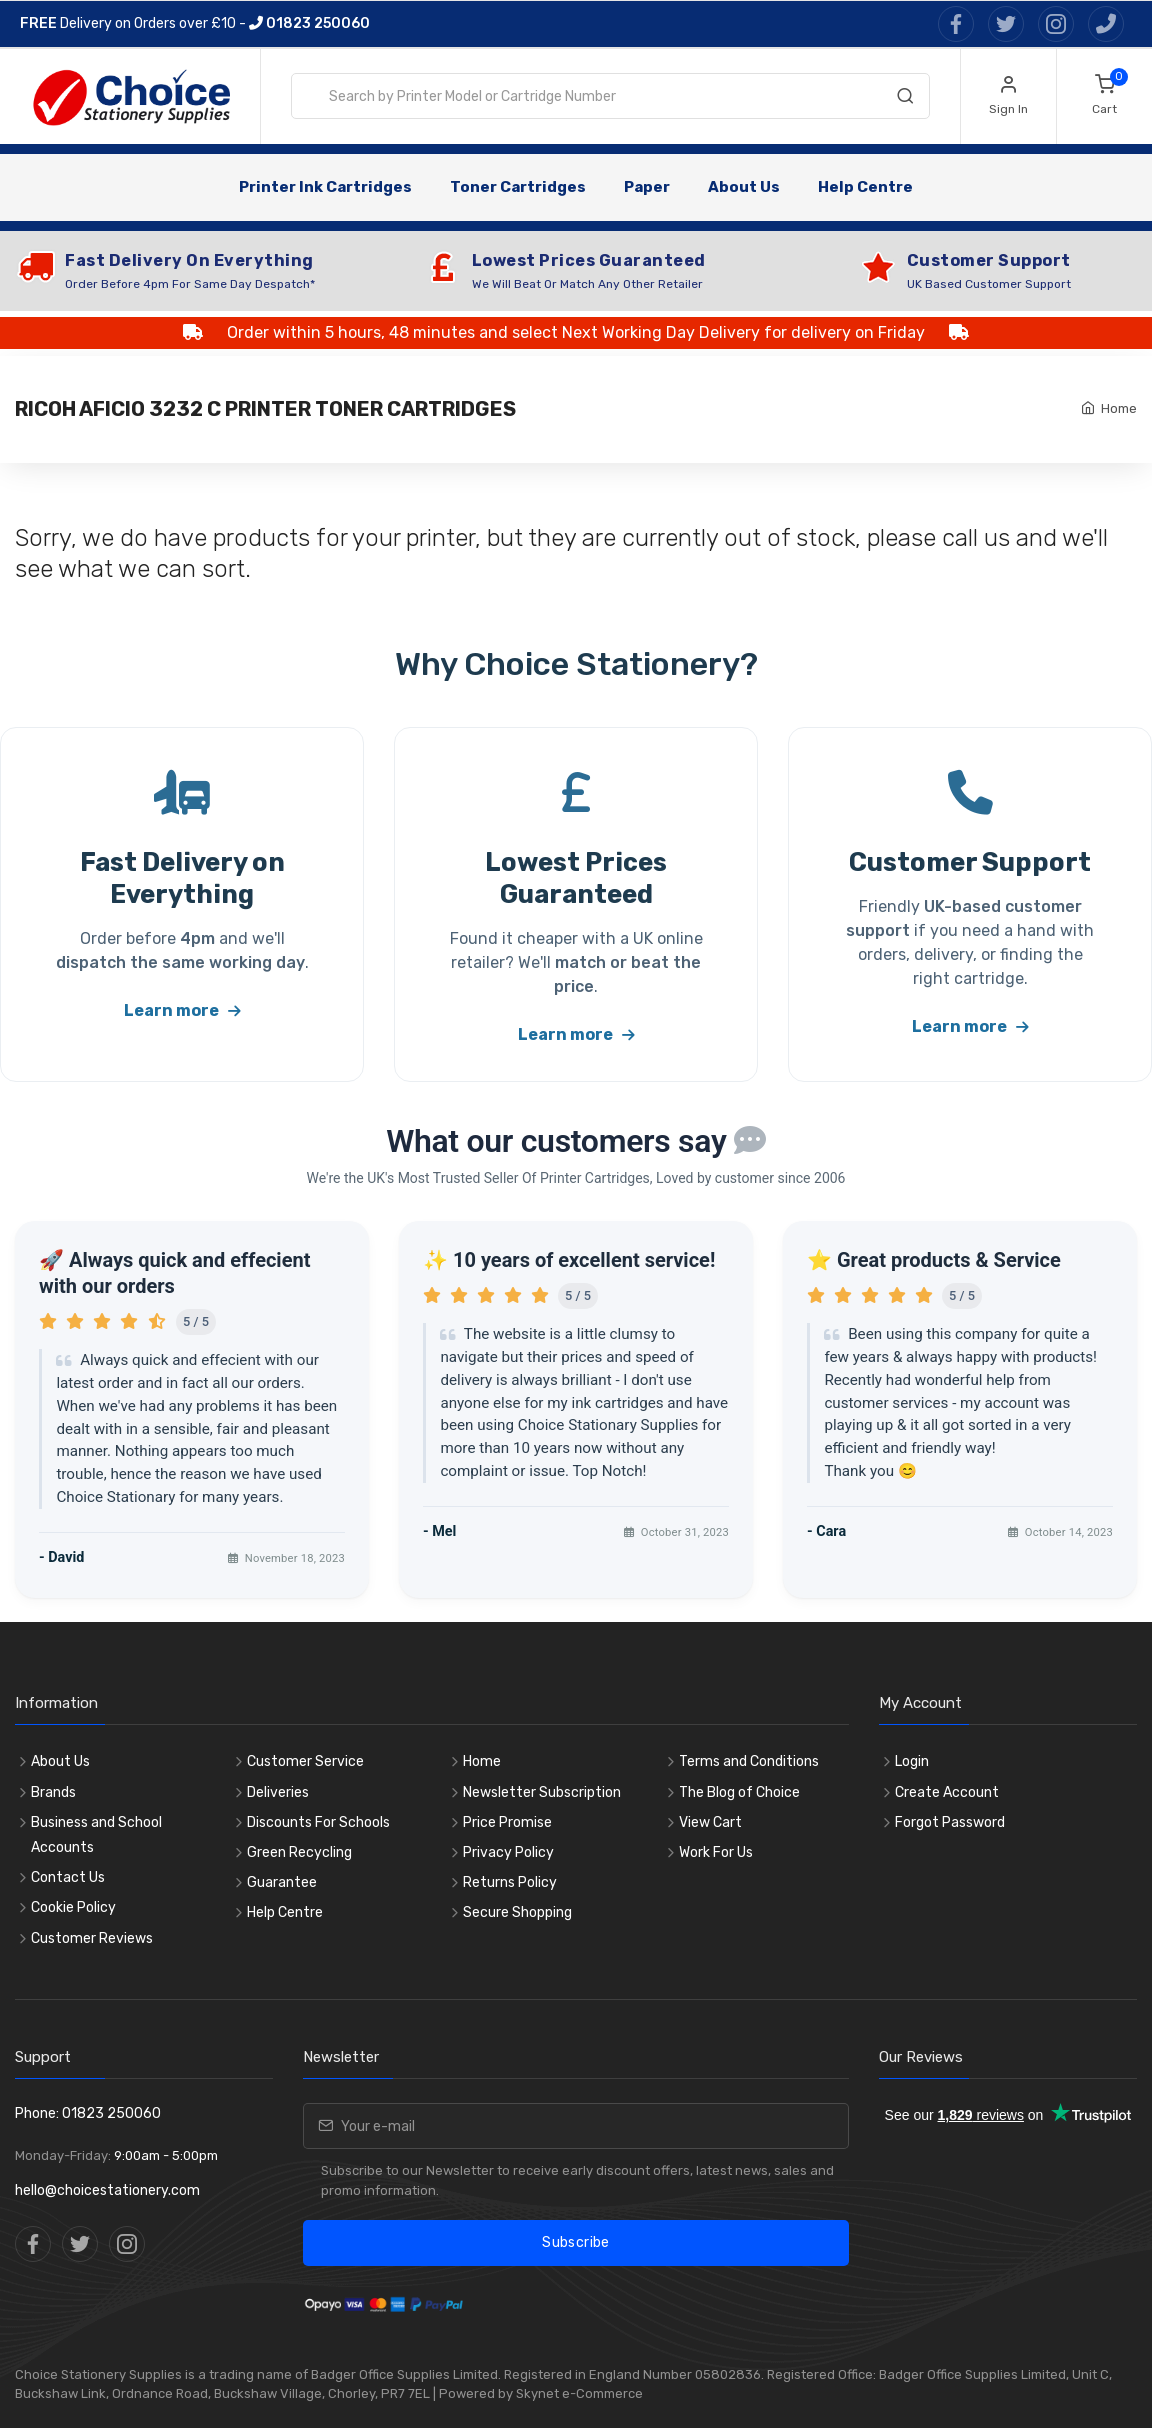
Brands (53, 1792)
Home (1119, 408)
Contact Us (68, 1877)
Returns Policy (510, 1882)
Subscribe (575, 2242)
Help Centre (865, 187)
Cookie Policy (73, 1907)
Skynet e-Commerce (579, 2393)
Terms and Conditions (749, 1761)
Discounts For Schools (318, 1822)
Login (912, 1761)
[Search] (905, 100)
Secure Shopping (517, 1912)
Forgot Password (950, 1822)
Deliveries (278, 1792)
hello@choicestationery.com (107, 2190)
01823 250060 (309, 23)
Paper (647, 187)
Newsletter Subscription (542, 1792)
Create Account (947, 1792)
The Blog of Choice (739, 1792)
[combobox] (610, 96)
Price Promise (507, 1822)
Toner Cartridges (518, 187)
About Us (744, 187)
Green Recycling (299, 1852)
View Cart (710, 1822)
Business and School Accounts (96, 1835)
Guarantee (282, 1882)
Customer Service (305, 1761)
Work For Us (716, 1852)
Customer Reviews (92, 1938)
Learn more (182, 1010)
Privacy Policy (508, 1852)
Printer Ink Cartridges (325, 187)
